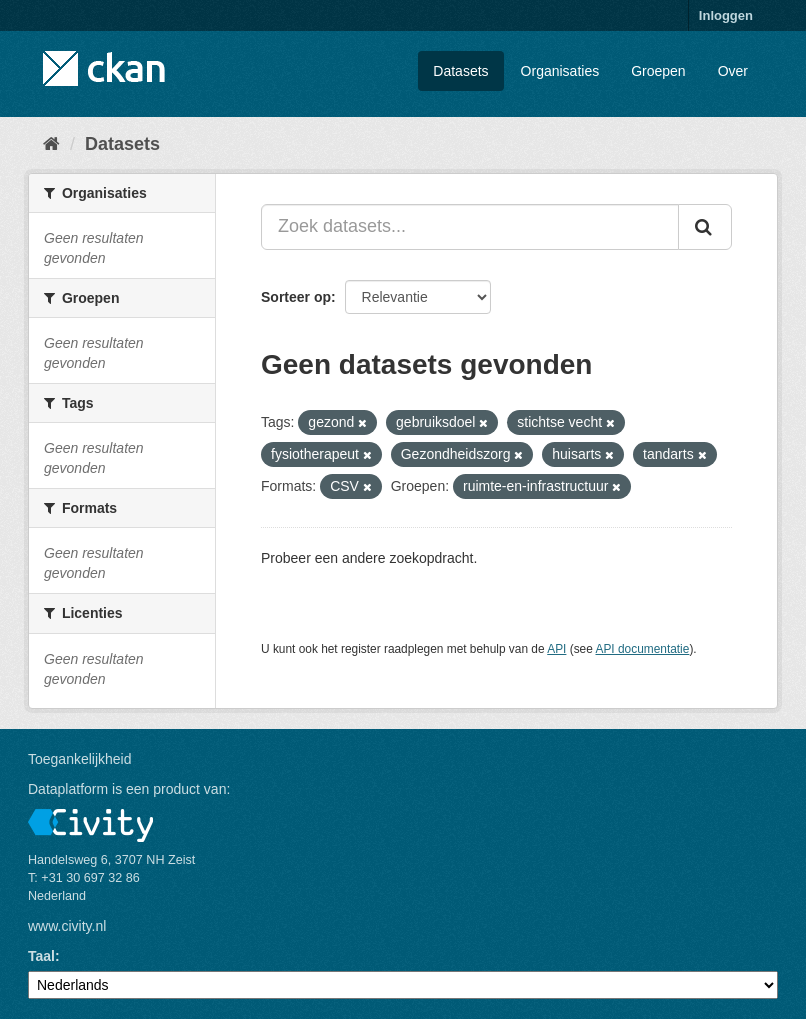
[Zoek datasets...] (470, 227)
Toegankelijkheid (80, 759)
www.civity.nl (67, 926)
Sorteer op (296, 297)
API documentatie (643, 649)
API (556, 649)
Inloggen (726, 15)
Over (733, 71)
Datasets (460, 71)
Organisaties (560, 71)
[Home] (51, 144)
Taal (41, 956)
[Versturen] (705, 227)
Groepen (658, 71)
